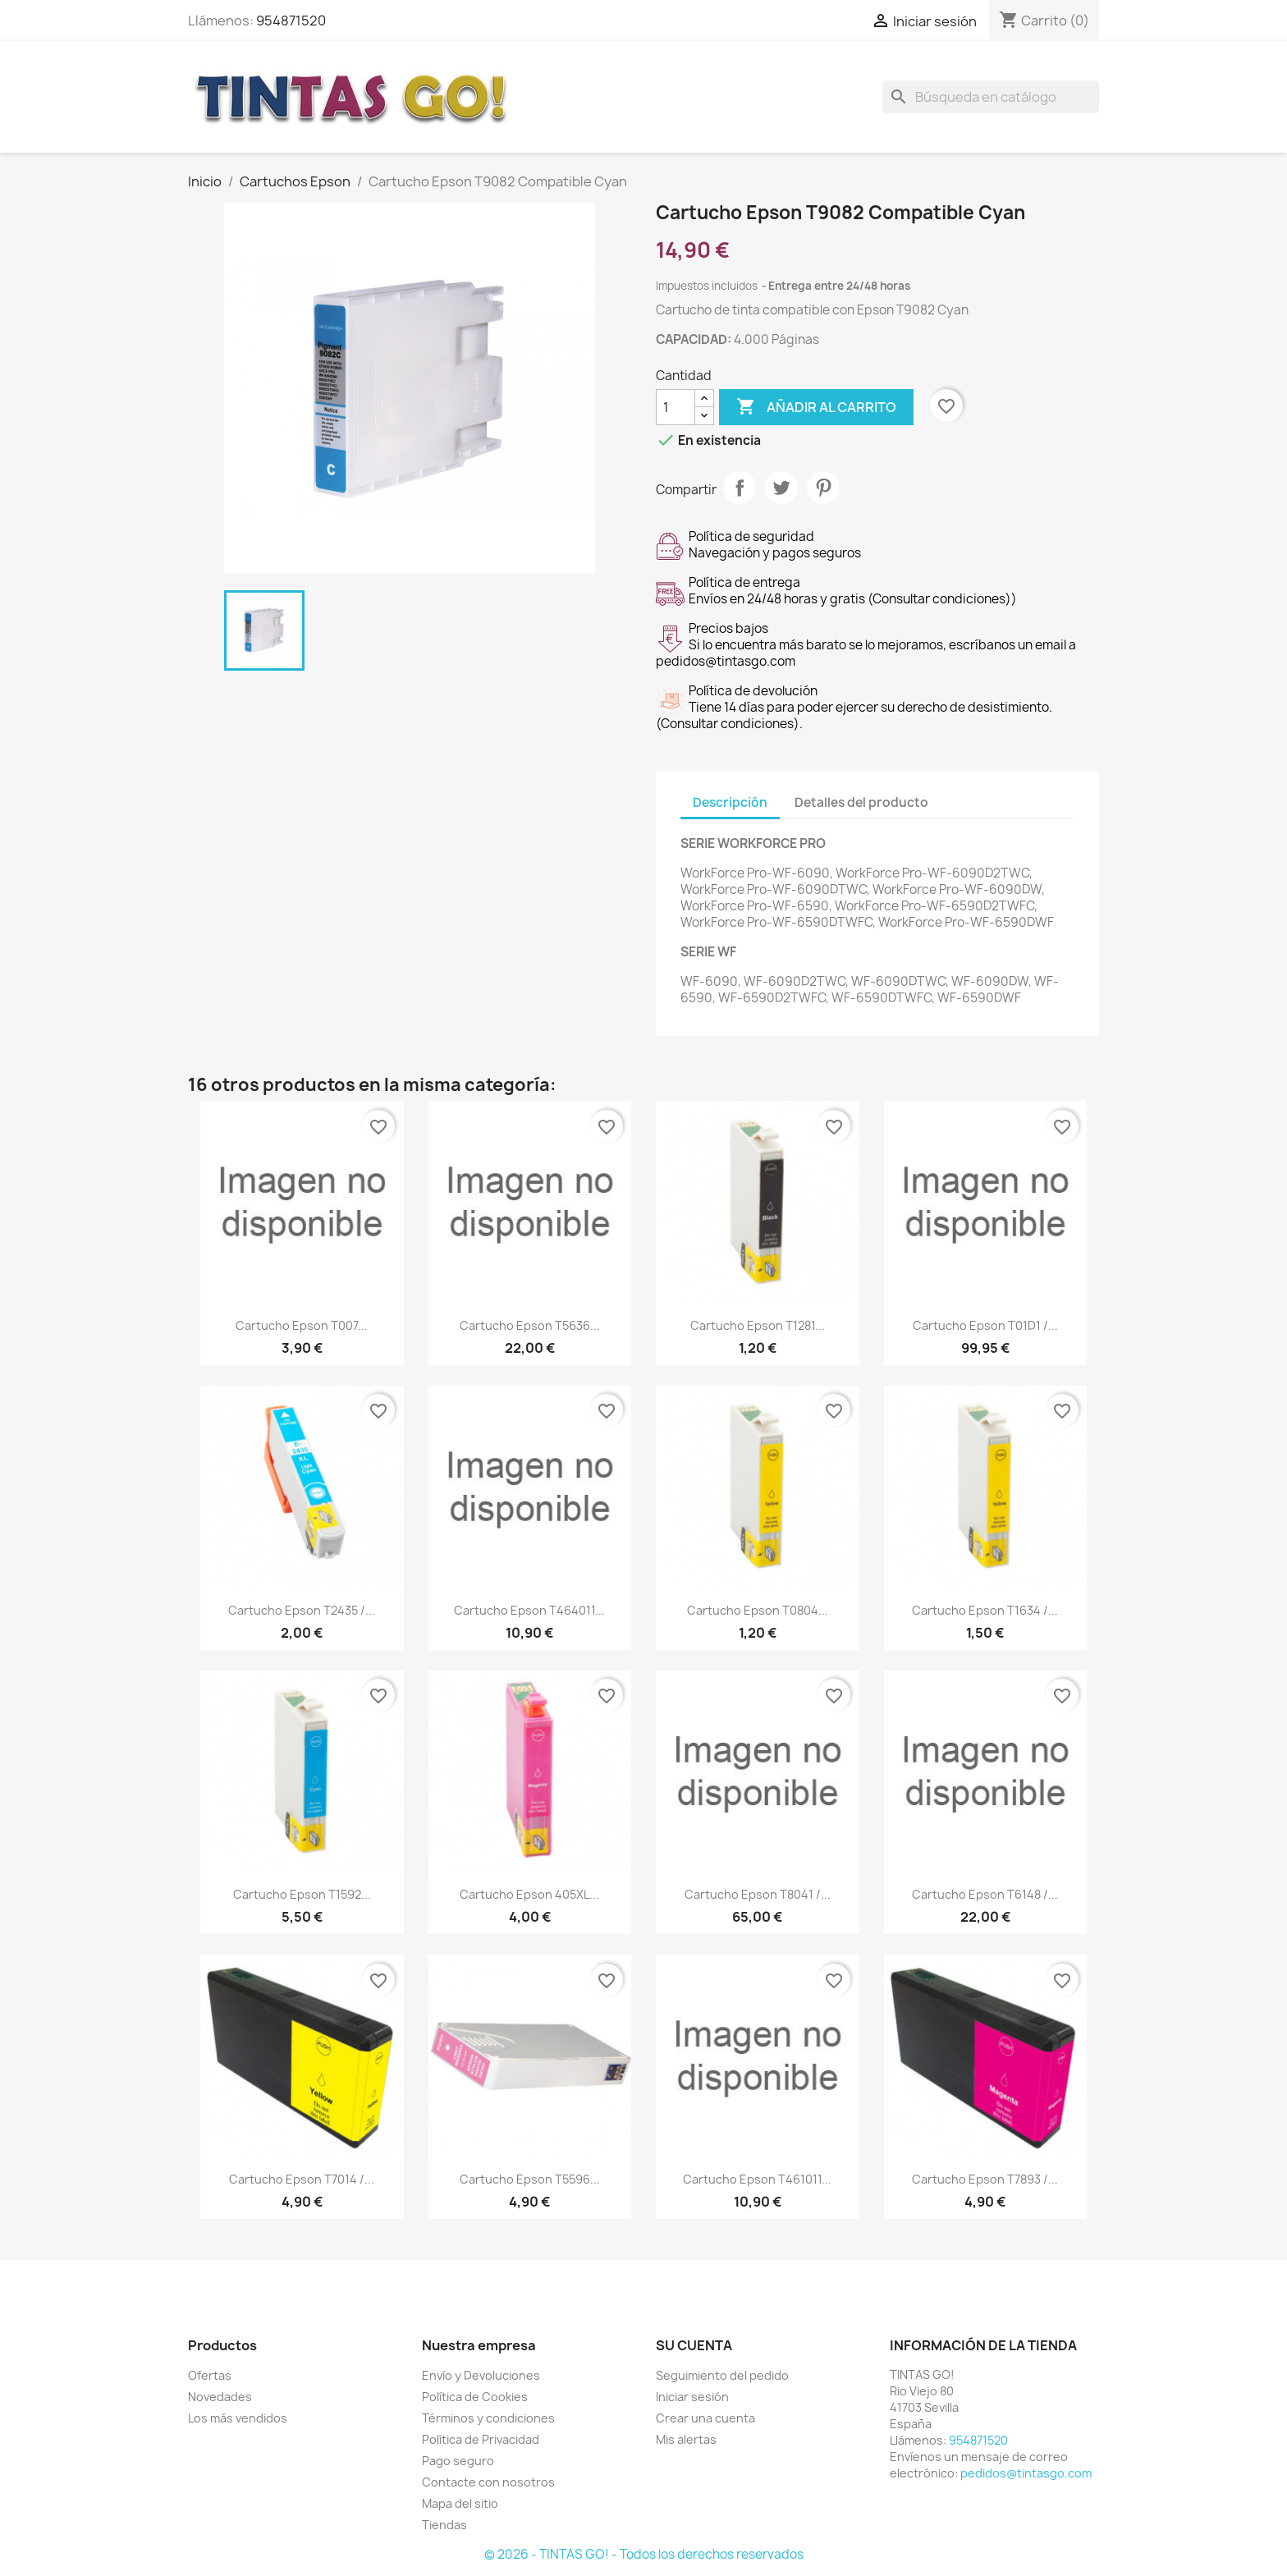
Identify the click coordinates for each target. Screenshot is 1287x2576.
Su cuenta (694, 2345)
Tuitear (781, 487)
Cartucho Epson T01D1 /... (985, 1325)
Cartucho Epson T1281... (757, 1325)
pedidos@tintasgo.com (1026, 2473)
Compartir (739, 487)
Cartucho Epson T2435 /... (301, 1610)
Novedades (220, 2396)
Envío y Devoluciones (481, 2375)
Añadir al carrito (816, 407)
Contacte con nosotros (488, 2482)
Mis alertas (686, 2439)
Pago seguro (458, 2460)
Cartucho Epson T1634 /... (985, 1610)
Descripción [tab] (730, 802)
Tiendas (444, 2524)
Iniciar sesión (692, 2396)
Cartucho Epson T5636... (530, 1325)
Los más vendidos (237, 2418)
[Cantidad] (675, 407)
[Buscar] (990, 96)
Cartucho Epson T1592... (302, 1894)
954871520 (291, 20)
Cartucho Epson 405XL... (529, 1894)
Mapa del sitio (460, 2503)
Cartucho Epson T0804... (757, 1610)
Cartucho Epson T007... (302, 1325)
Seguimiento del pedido (722, 2375)
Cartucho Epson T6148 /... (985, 1894)
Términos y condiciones (488, 2418)
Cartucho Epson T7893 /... (985, 2179)
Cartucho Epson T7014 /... (301, 2179)
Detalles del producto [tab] (861, 802)
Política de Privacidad (480, 2439)
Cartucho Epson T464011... (529, 1610)
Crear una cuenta (705, 2418)
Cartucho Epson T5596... (530, 2179)
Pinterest (823, 487)
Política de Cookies (475, 2396)
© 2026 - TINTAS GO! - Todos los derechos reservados (644, 2554)
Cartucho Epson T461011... (757, 2179)
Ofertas (209, 2375)
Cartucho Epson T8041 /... (758, 1894)
